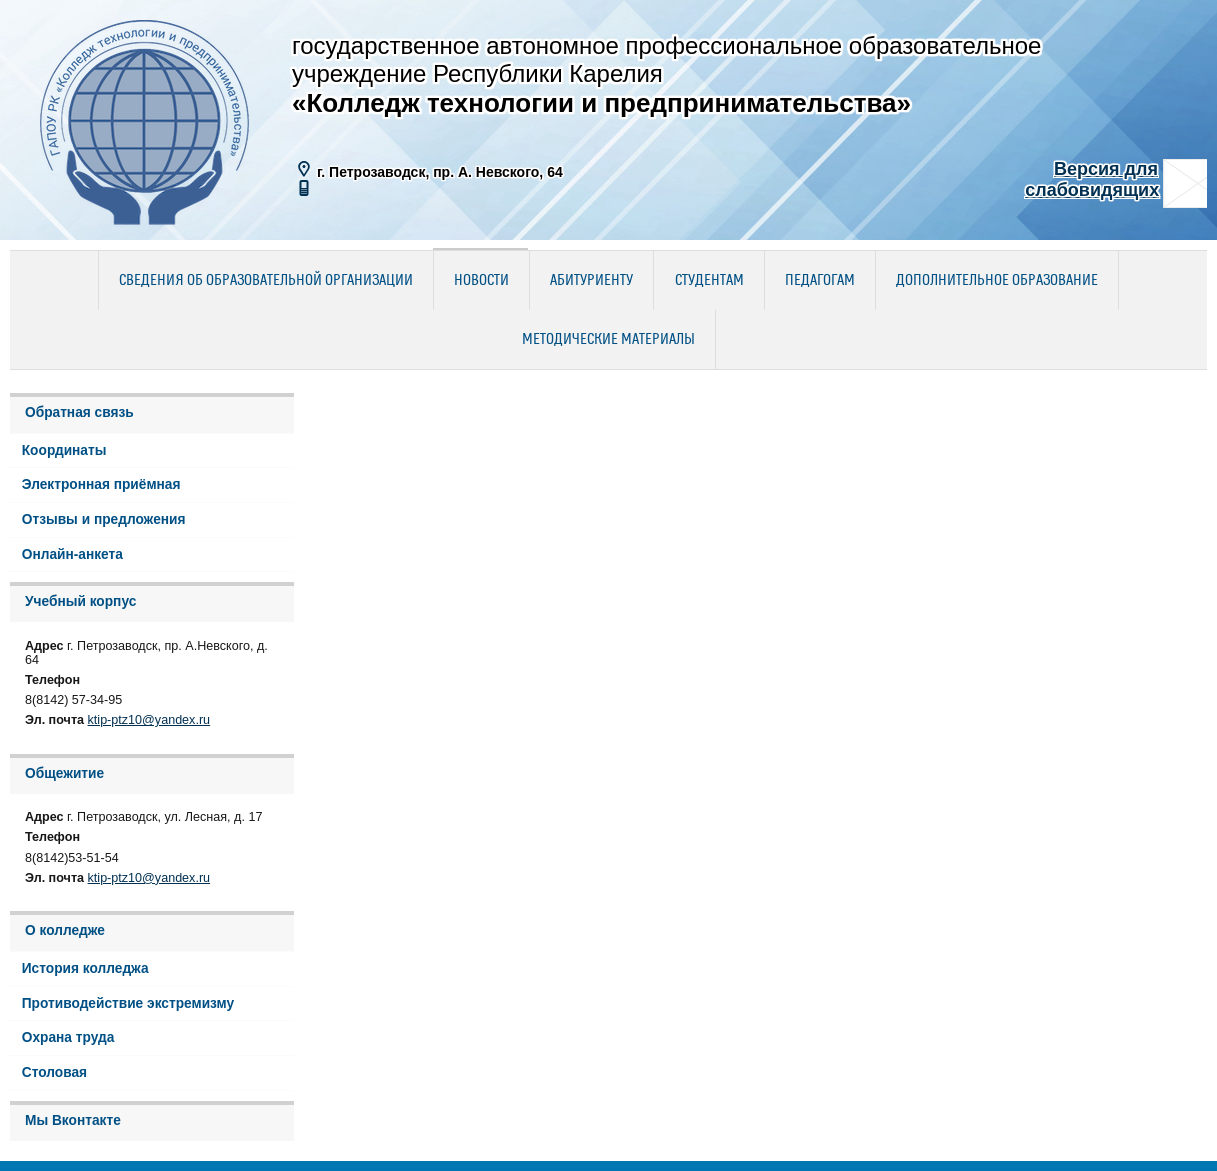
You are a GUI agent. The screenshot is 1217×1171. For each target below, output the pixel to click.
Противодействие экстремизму (128, 1003)
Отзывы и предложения (104, 519)
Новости (481, 281)
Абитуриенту (591, 281)
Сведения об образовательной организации (266, 281)
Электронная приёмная (101, 484)
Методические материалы (608, 340)
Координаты (64, 450)
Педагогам (820, 281)
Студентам (709, 281)
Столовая (54, 1072)
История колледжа (85, 968)
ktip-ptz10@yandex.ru (149, 720)
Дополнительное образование (997, 281)
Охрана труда (68, 1037)
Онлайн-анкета (72, 554)
